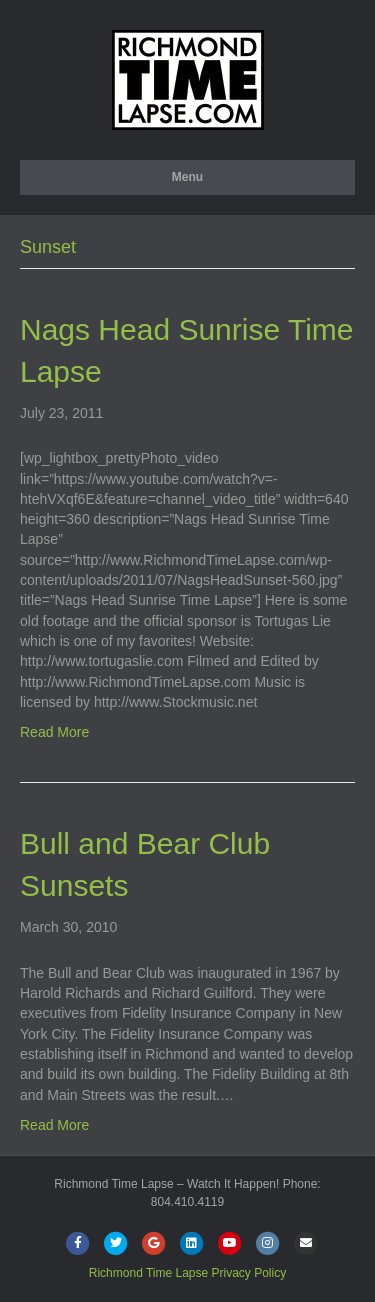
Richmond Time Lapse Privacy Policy (187, 1273)
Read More (54, 732)
